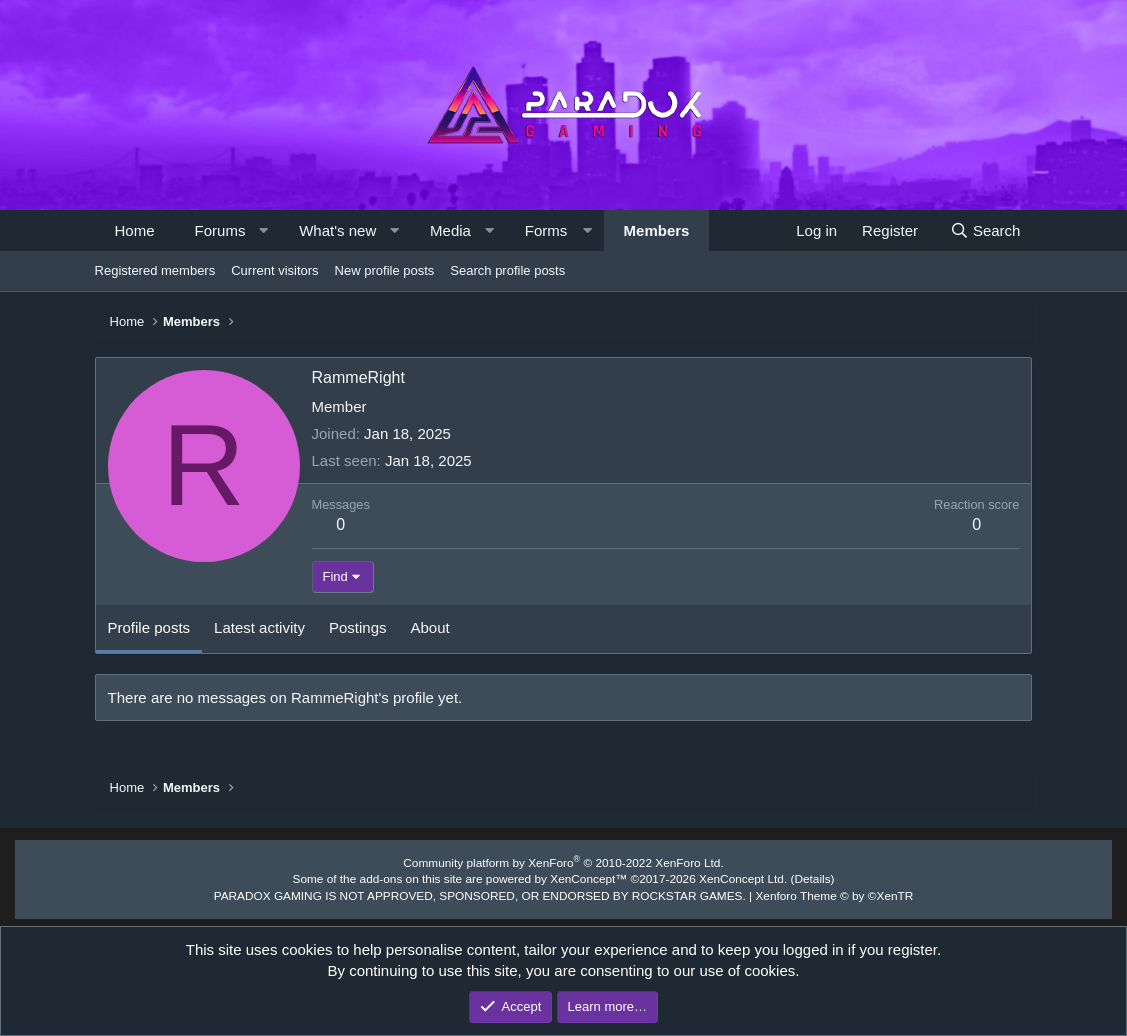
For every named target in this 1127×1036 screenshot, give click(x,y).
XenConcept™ (587, 877)
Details (795, 877)
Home (135, 230)
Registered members (155, 270)
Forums (220, 230)
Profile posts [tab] (149, 627)
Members (657, 230)
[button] (263, 230)
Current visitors (274, 270)
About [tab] (430, 627)
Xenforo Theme (815, 892)
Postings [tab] (358, 627)
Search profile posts (507, 270)
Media (450, 230)
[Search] (984, 230)
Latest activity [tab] (259, 627)
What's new (337, 230)
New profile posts (385, 270)
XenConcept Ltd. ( (734, 877)
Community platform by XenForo (564, 862)
